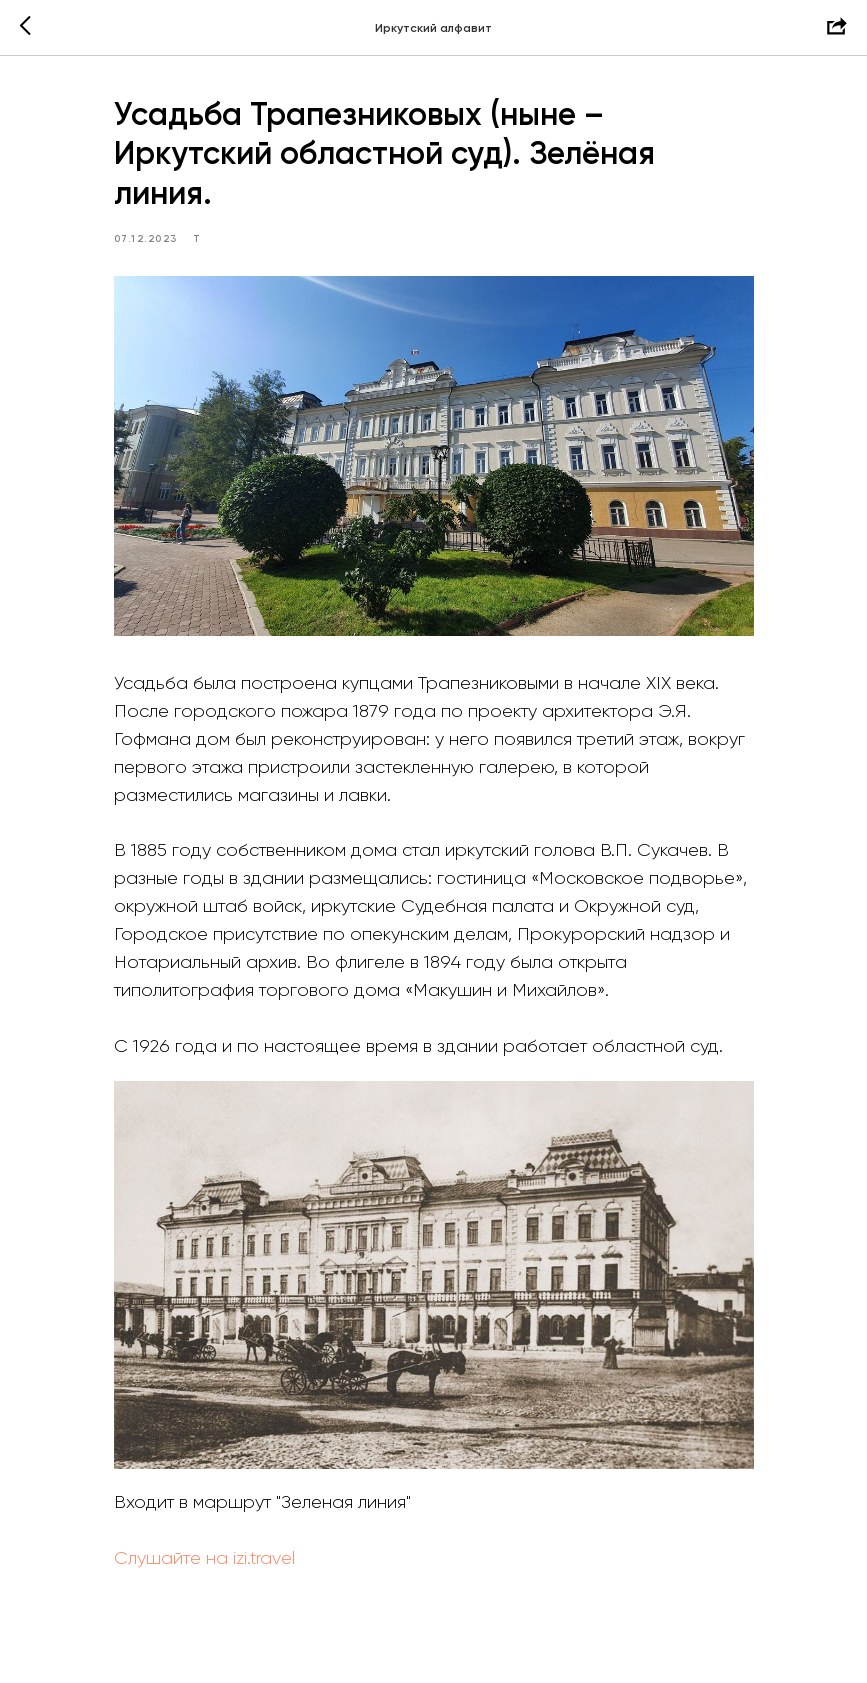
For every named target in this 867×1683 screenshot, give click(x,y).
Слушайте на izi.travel (204, 1558)
